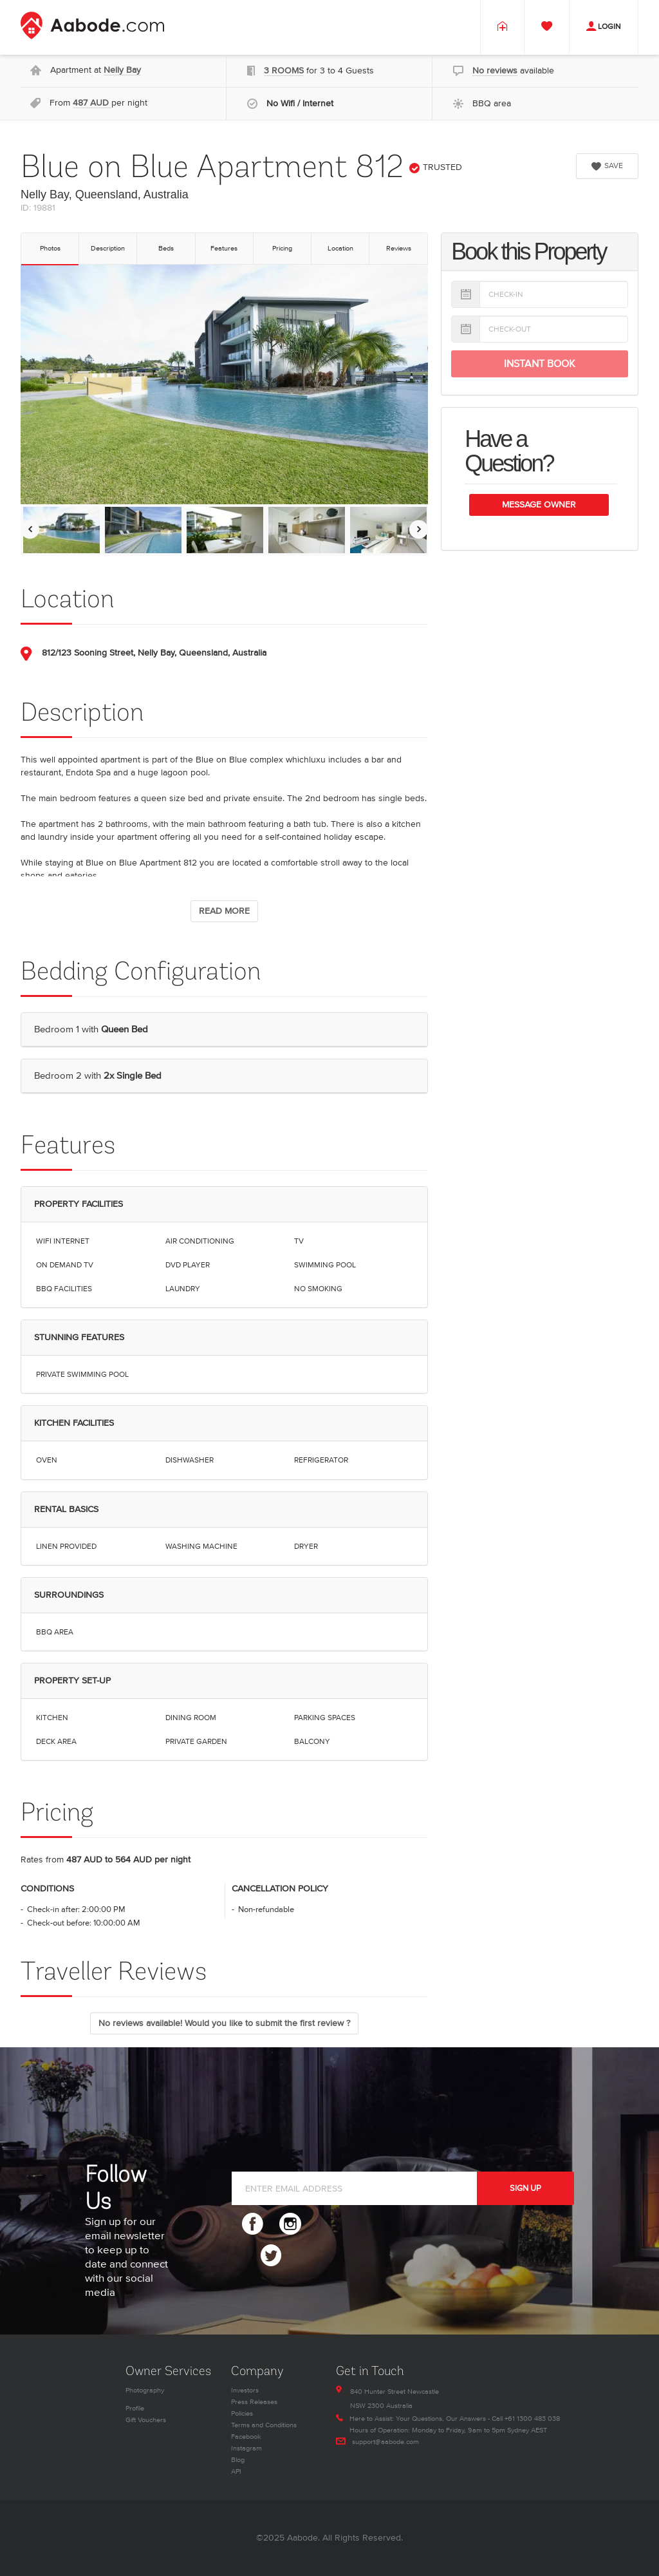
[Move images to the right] (418, 529)
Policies (242, 2413)
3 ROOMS (284, 70)
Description (108, 248)
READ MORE (224, 910)
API (236, 2471)
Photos (50, 248)
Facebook (246, 2436)
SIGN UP (525, 2188)
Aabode (302, 2537)
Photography (144, 2390)
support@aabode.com (385, 2442)
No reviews (494, 70)
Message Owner (539, 504)
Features (223, 248)
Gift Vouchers (145, 2420)
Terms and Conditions (264, 2425)
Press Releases (254, 2402)
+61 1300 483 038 (532, 2418)
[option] (61, 530)
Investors (245, 2390)
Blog (238, 2460)
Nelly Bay (122, 69)
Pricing (282, 248)
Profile (134, 2408)
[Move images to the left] (30, 529)
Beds (166, 248)
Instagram (246, 2448)
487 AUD (92, 102)
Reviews (398, 248)
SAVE (607, 166)
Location (340, 248)
